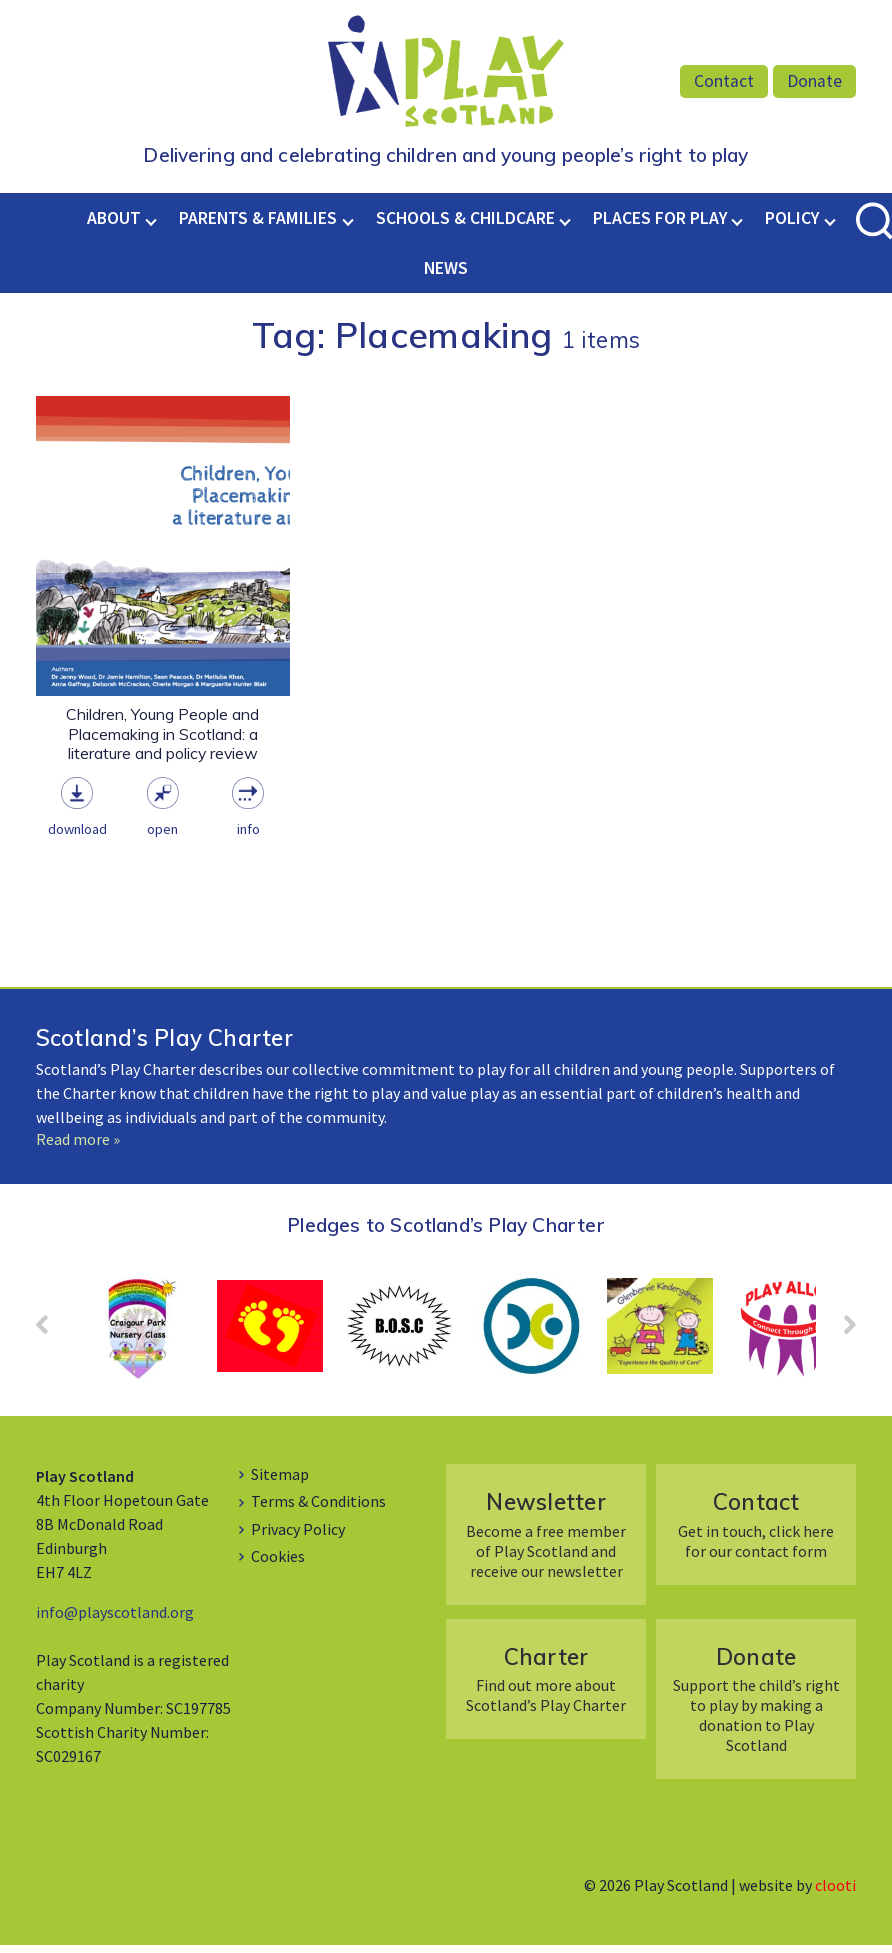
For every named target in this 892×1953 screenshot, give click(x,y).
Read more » (78, 1146)
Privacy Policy (298, 1536)
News (446, 275)
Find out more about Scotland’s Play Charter (546, 1685)
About (114, 225)
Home (68, 225)
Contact (724, 81)
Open (162, 837)
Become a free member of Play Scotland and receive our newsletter (546, 1541)
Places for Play (660, 225)
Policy (792, 225)
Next (840, 1339)
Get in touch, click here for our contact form (756, 1531)
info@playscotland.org (115, 1620)
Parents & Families (258, 225)
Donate (814, 81)
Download (77, 837)
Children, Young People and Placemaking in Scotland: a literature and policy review (162, 742)
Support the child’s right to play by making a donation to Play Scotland (756, 1705)
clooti (835, 1893)
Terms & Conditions (318, 1509)
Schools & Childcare (465, 225)
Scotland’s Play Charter (164, 1045)
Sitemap (280, 1482)
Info (248, 837)
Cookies (278, 1564)
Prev (52, 1339)
